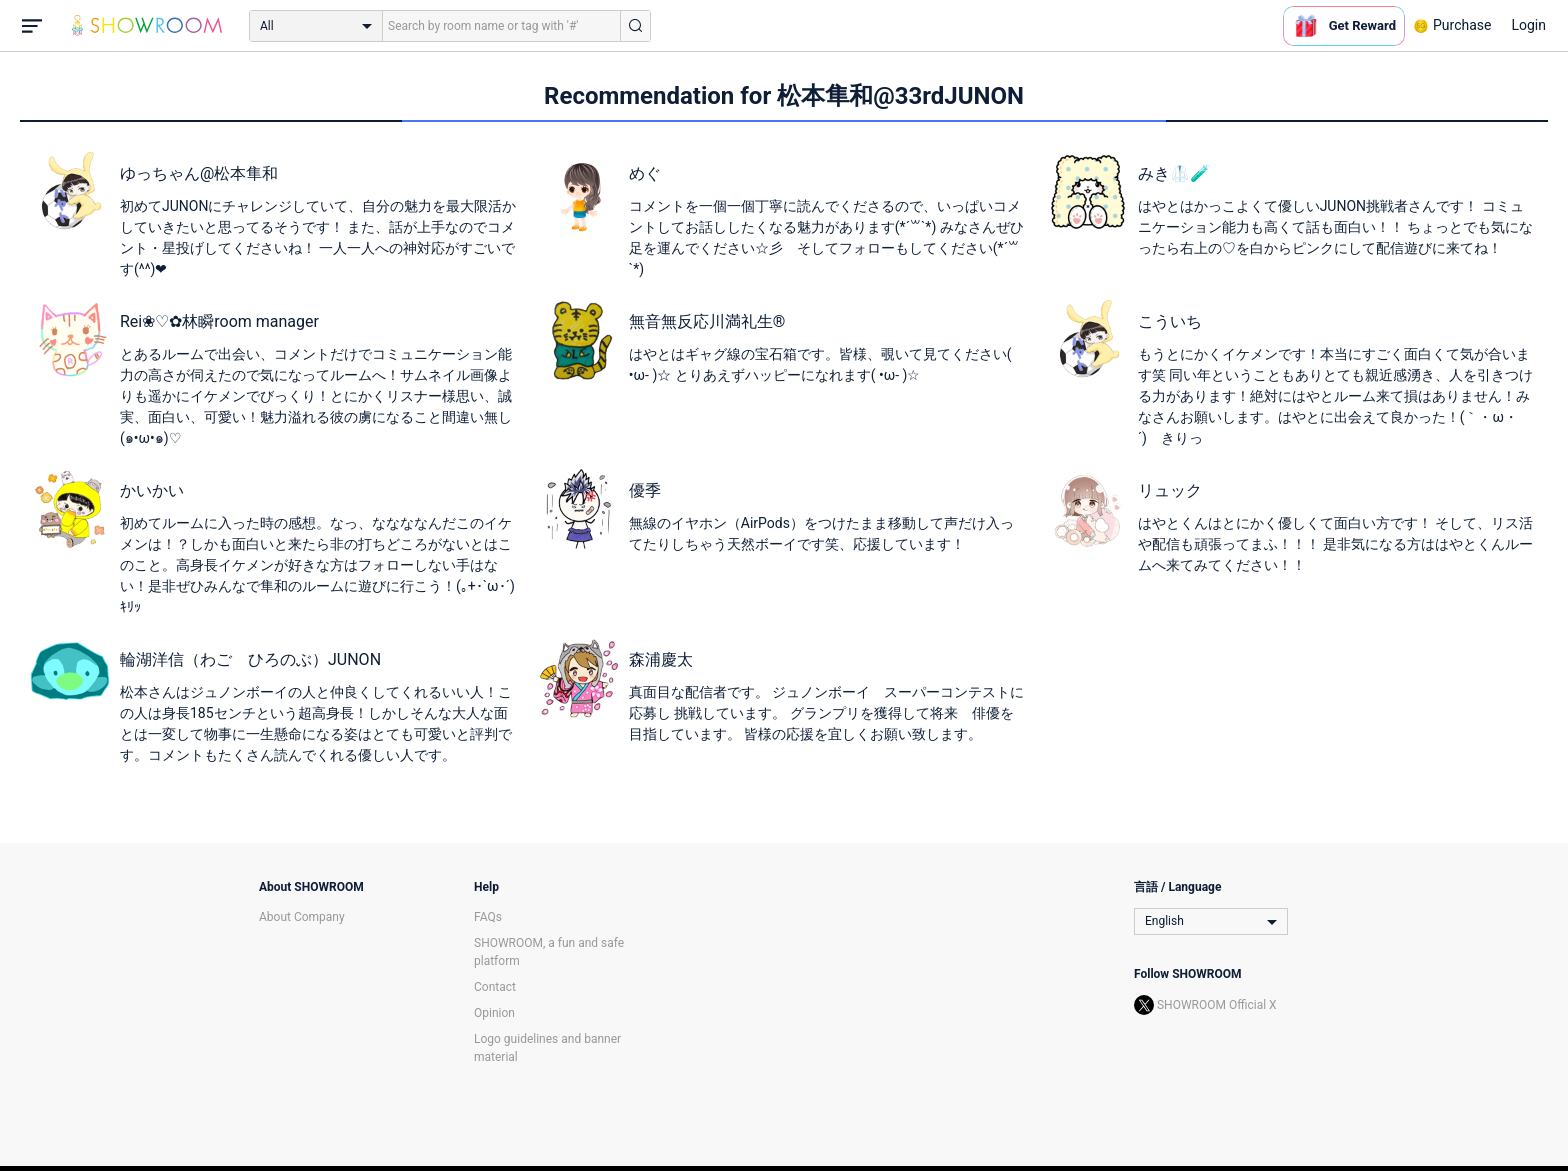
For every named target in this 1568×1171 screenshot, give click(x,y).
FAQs (488, 917)
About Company (302, 917)
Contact (495, 987)
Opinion (494, 1013)
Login (1528, 25)
